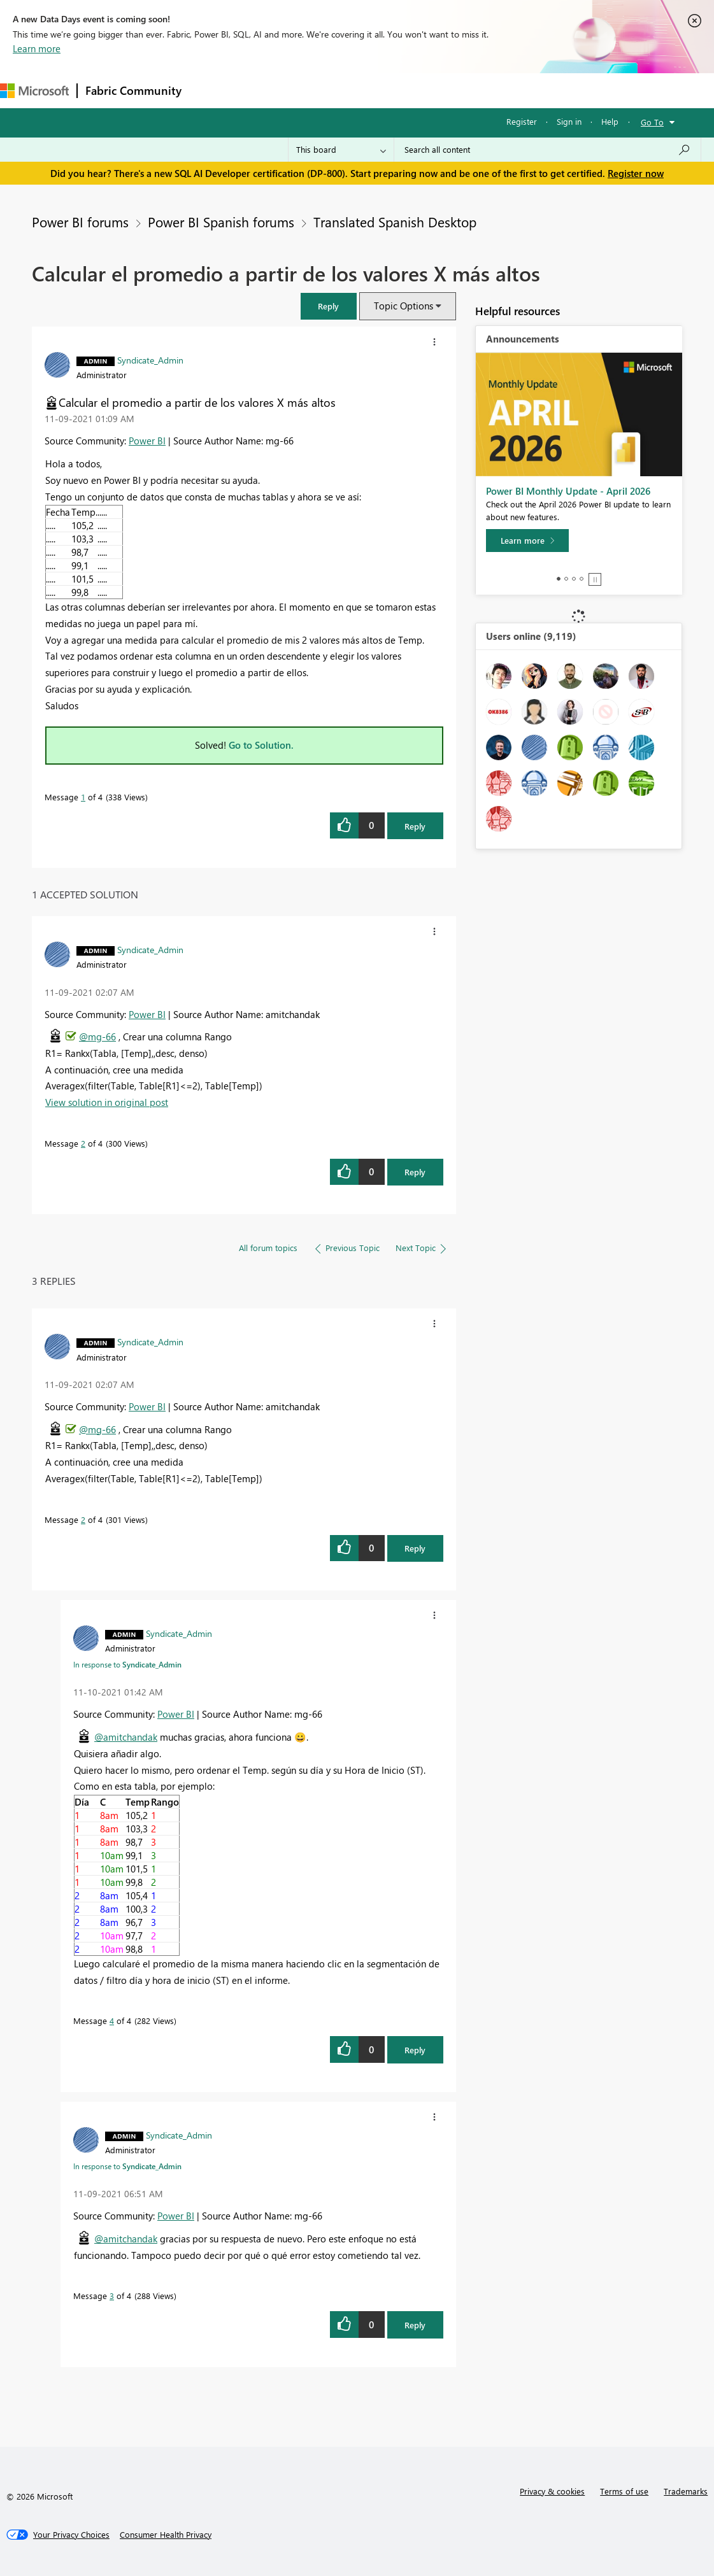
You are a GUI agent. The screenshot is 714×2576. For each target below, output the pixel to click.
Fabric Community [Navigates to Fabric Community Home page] (133, 90)
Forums (210, 90)
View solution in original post (106, 1102)
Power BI (147, 440)
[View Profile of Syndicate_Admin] (150, 359)
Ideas (319, 90)
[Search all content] (547, 150)
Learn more (37, 48)
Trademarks (686, 2491)
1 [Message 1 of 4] (83, 796)
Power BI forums (80, 221)
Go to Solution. (261, 745)
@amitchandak (125, 1736)
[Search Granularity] (341, 150)
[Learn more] (527, 540)
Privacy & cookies (552, 2491)
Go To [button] (652, 122)
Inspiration (266, 90)
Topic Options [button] (403, 305)
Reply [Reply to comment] (414, 1171)
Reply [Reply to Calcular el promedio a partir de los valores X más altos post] (414, 826)
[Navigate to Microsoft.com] (34, 90)
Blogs (432, 90)
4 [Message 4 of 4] (112, 2020)
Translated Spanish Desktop (394, 221)
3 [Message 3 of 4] (112, 2295)
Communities (375, 90)
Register (521, 121)
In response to (127, 1664)
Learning (481, 90)
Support (535, 90)
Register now (636, 173)
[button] (329, 306)
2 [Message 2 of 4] (83, 1143)
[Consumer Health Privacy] (165, 2534)
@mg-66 (97, 1036)
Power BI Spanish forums (221, 221)
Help (609, 121)
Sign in (569, 121)
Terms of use (624, 2491)
